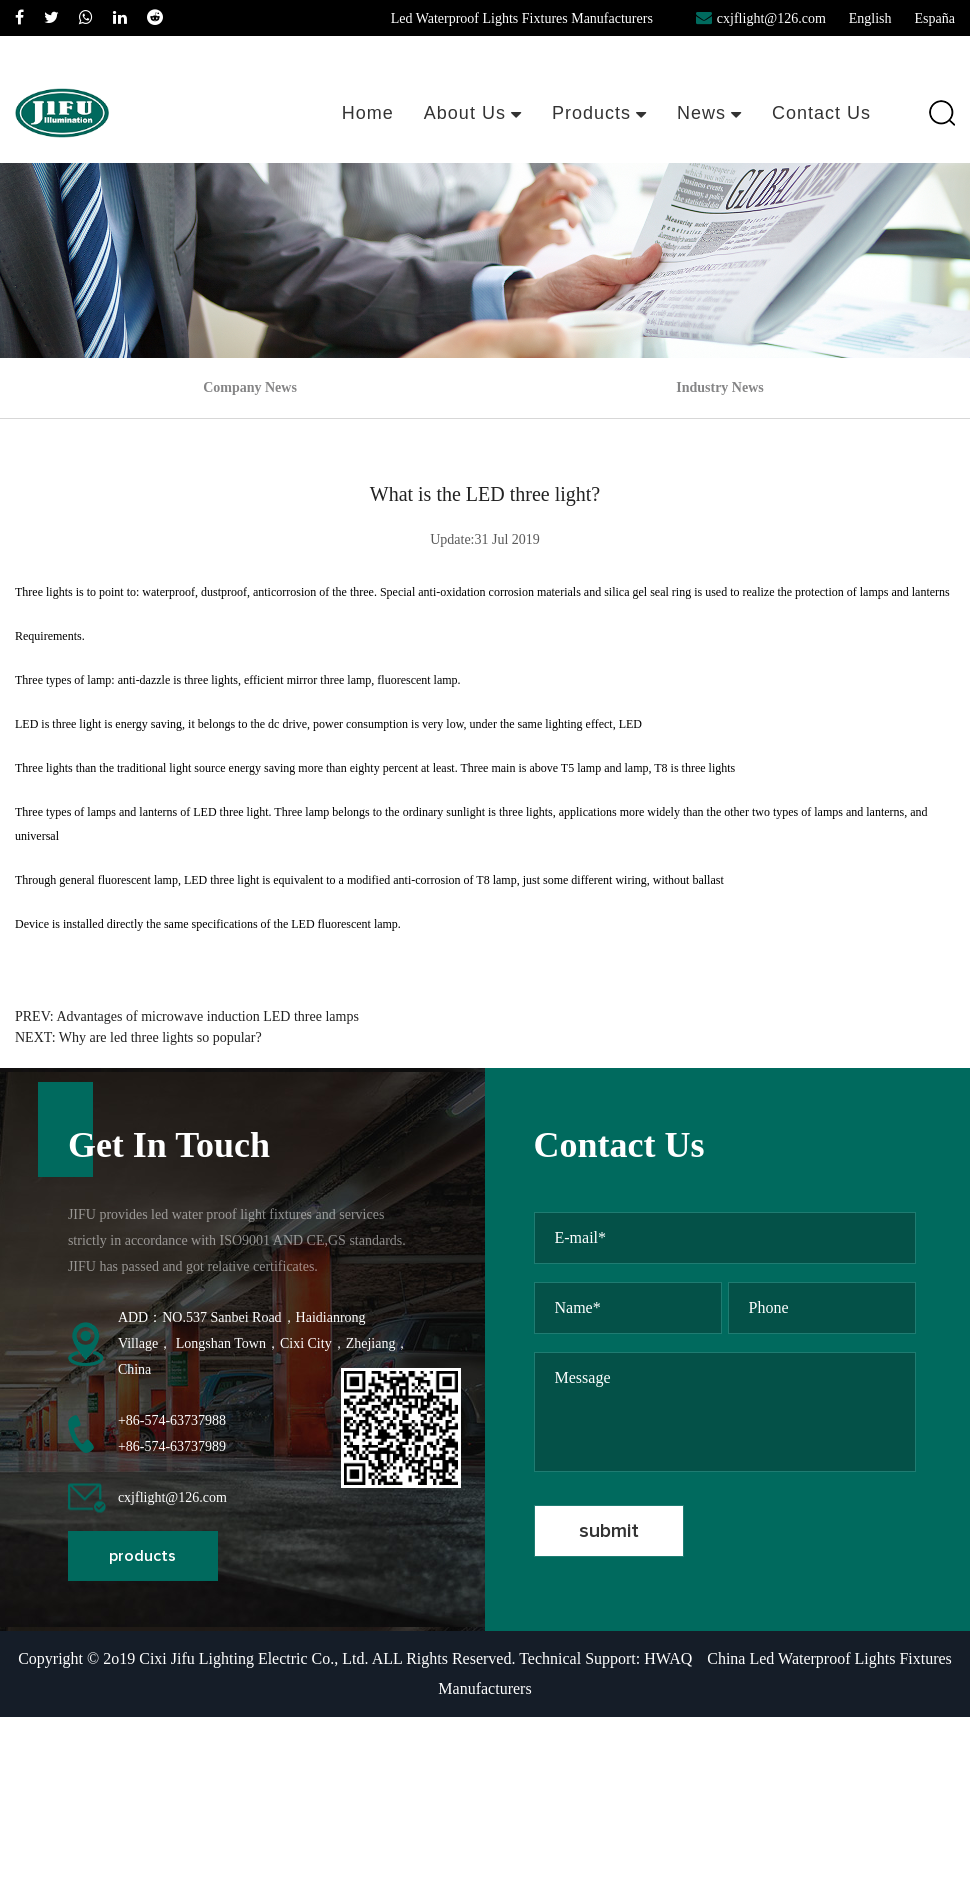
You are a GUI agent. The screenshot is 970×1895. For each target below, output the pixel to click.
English (870, 18)
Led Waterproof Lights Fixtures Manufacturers (522, 18)
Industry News (720, 387)
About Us (473, 113)
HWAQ (668, 1658)
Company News (250, 387)
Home (368, 113)
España (935, 18)
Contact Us (821, 113)
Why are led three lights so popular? (160, 1037)
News (709, 113)
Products (599, 113)
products (142, 1556)
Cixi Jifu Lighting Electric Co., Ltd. (253, 1658)
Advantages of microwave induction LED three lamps (207, 1016)
